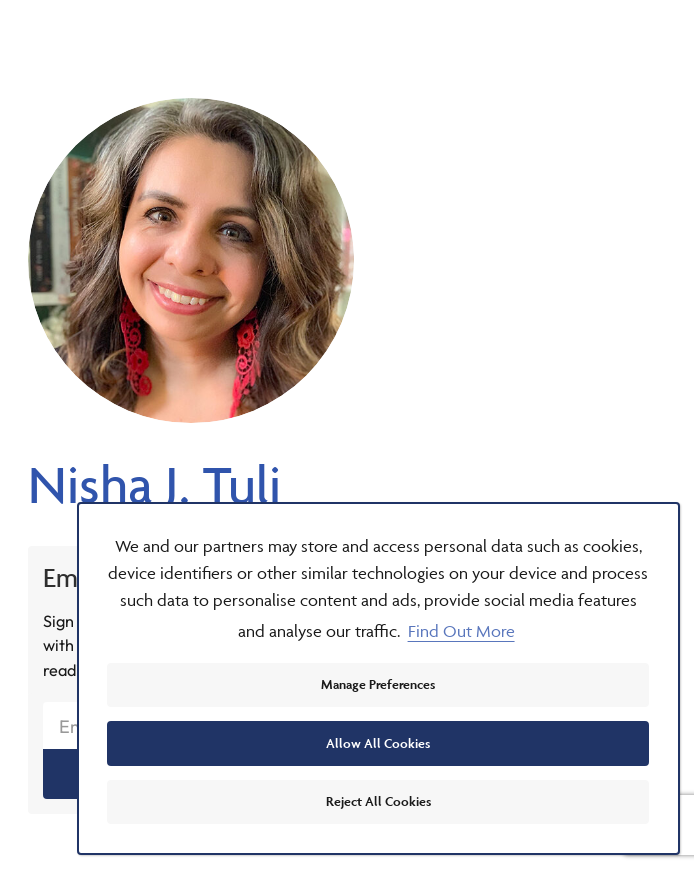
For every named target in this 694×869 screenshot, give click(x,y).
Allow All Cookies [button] (378, 743)
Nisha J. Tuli (154, 484)
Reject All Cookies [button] (378, 801)
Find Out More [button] (461, 631)
